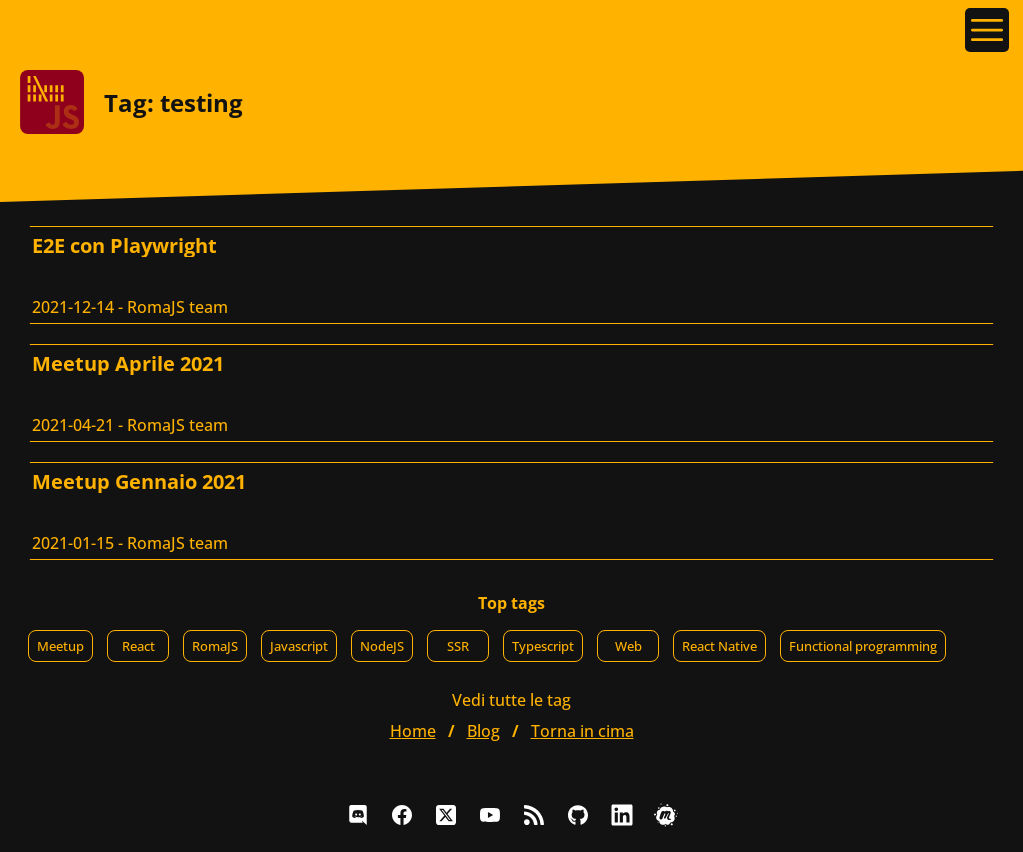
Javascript (299, 646)
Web (628, 646)
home (413, 731)
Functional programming (863, 646)
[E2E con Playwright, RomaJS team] (511, 275)
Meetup (60, 646)
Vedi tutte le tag (511, 700)
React (138, 646)
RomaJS (215, 646)
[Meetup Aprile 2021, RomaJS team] (511, 393)
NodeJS (382, 646)
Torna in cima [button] (582, 731)
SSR (458, 646)
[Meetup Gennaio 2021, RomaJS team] (511, 511)
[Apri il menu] (987, 30)
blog (483, 731)
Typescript (543, 646)
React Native (719, 646)
